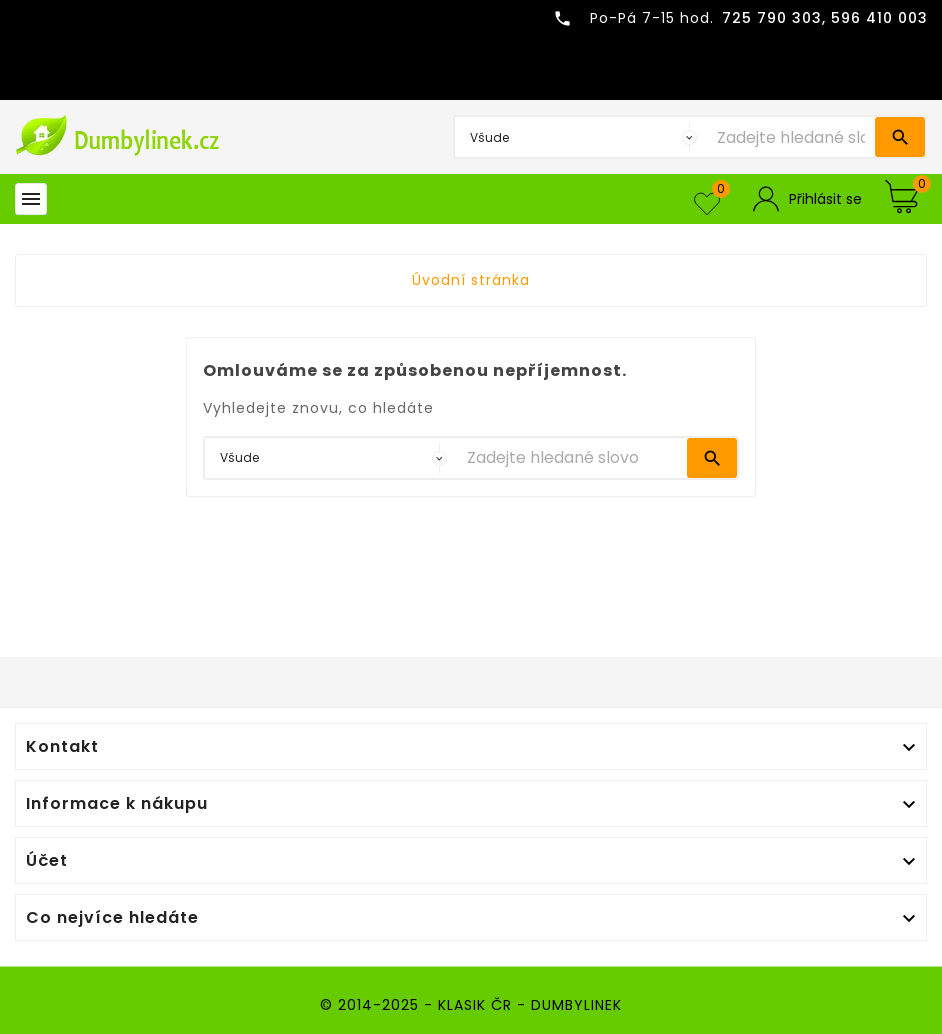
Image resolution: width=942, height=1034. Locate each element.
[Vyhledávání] (791, 137)
